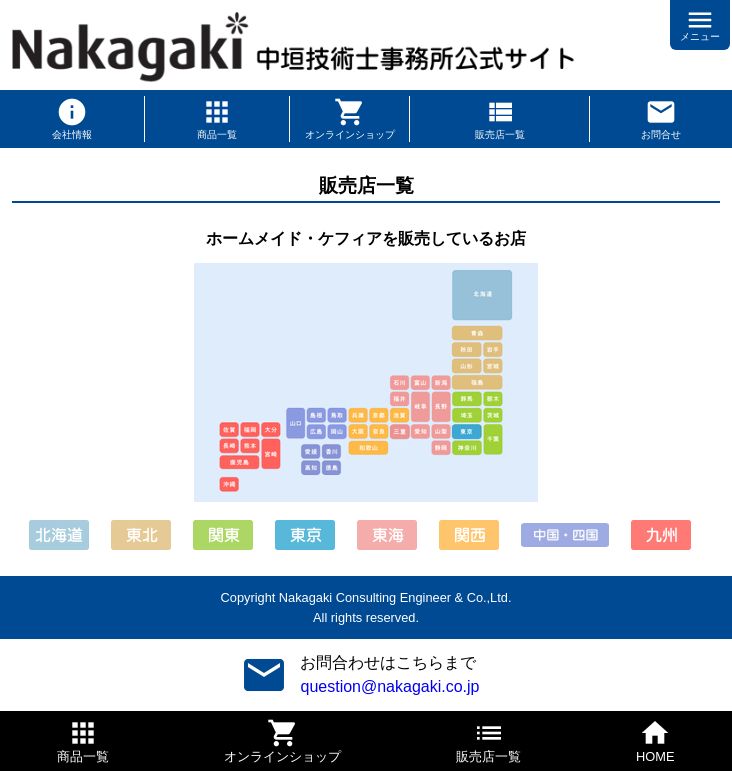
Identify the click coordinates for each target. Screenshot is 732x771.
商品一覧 (217, 134)
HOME (655, 756)
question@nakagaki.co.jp (389, 686)
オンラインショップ (350, 134)
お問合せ (661, 134)
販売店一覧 (500, 134)
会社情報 (72, 134)
